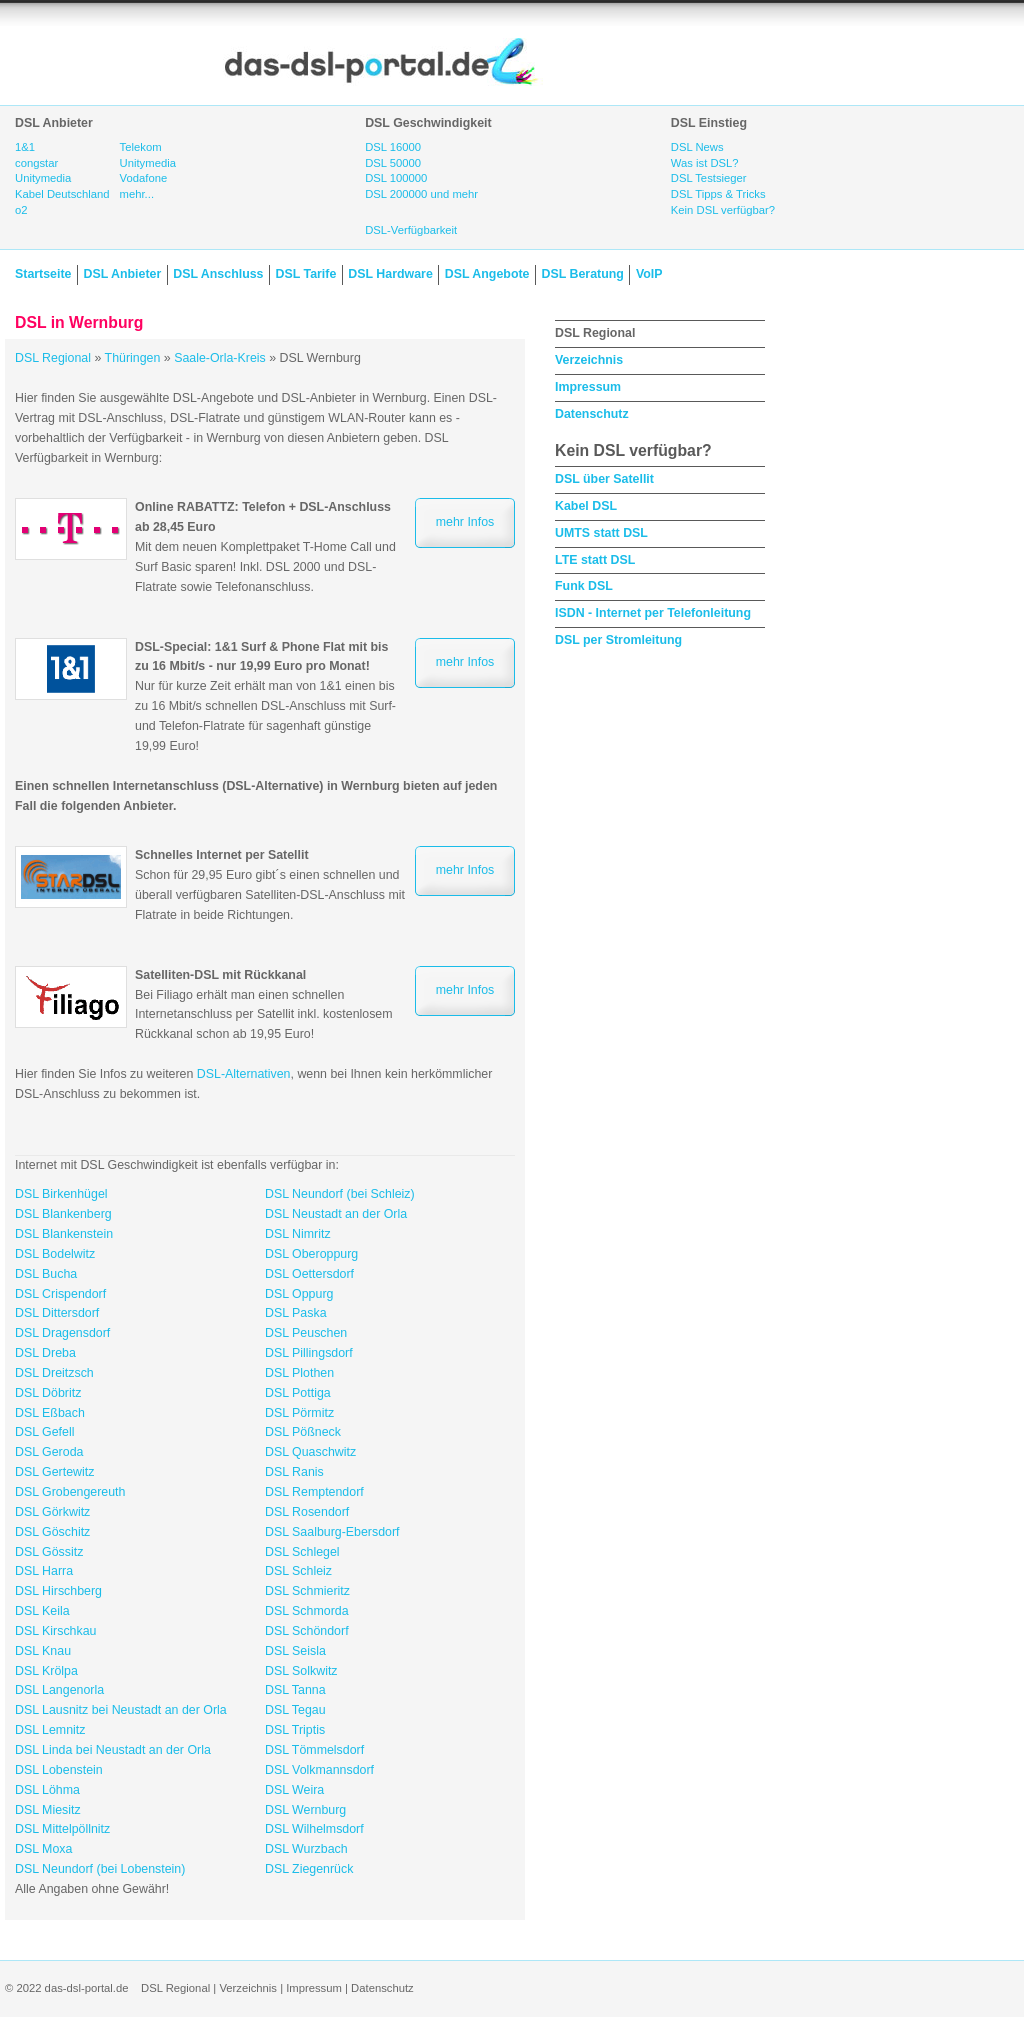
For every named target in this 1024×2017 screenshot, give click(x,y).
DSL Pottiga (298, 1393)
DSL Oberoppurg (311, 1254)
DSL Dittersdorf (57, 1313)
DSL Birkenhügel (61, 1194)
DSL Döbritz (48, 1393)
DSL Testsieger (709, 178)
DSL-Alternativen (244, 1074)
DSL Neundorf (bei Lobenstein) (100, 1869)
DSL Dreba (45, 1353)
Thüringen (133, 358)
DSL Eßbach (50, 1413)
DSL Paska (296, 1313)
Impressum (588, 387)
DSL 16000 (393, 147)
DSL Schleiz (298, 1571)
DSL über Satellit (604, 479)
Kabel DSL (586, 506)
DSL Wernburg (305, 1810)
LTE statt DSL (595, 560)
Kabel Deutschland (62, 194)
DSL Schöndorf (307, 1631)
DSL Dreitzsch (54, 1373)
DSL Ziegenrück (309, 1869)
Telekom (141, 147)
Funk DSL (584, 586)
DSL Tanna (295, 1690)
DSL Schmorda (307, 1611)
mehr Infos (465, 522)
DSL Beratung (582, 274)
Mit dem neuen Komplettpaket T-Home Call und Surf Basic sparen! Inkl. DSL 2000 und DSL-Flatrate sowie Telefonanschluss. (265, 546)
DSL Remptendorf (314, 1492)
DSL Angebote (487, 274)
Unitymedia (43, 178)
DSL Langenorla (59, 1690)
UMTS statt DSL (601, 533)
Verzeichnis (589, 360)
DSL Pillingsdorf (309, 1353)
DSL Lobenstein (59, 1770)
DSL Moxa (43, 1849)
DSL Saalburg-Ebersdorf (332, 1532)
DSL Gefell (44, 1432)
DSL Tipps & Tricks (718, 194)
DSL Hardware (390, 274)
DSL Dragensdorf (62, 1333)
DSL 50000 (393, 163)
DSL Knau (43, 1651)
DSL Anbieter (122, 274)
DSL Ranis (294, 1472)
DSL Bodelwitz (55, 1254)
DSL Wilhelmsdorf (314, 1829)
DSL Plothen (299, 1373)
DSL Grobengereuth (70, 1492)
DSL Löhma (47, 1790)
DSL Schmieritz (307, 1591)
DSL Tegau (295, 1710)
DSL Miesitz (48, 1810)
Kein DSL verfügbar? (723, 210)
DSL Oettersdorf (309, 1274)
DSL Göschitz (52, 1532)
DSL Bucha (46, 1274)
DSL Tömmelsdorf (314, 1750)
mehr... (137, 194)
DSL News (697, 147)
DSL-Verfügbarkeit (411, 230)
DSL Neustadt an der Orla (336, 1214)
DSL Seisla (295, 1651)
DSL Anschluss (218, 274)
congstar (36, 163)
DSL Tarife (306, 274)
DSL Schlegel (302, 1552)
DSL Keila (42, 1611)
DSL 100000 (396, 178)
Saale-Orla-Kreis (220, 358)
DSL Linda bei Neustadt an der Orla (113, 1750)
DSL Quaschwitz (310, 1452)
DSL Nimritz (298, 1234)
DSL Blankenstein (64, 1234)
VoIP (649, 274)
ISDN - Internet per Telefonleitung (653, 613)
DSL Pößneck (303, 1432)
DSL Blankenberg (63, 1214)
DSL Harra (44, 1571)
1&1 (25, 147)
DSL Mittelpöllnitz (62, 1829)
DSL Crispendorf (60, 1294)
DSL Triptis (295, 1730)
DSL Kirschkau (56, 1631)
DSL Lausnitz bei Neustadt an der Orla (121, 1710)
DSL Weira (294, 1790)
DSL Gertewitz (54, 1472)
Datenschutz (592, 414)
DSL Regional (53, 358)
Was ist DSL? (705, 163)
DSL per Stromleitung (618, 640)
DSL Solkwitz (301, 1671)
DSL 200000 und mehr (421, 194)
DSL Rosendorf (307, 1512)
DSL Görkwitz (52, 1512)
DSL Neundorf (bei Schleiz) (340, 1194)
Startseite (43, 274)
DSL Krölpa (46, 1671)
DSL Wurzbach (306, 1849)
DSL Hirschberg (58, 1591)
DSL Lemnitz (50, 1730)
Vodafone (144, 178)
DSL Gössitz (49, 1552)
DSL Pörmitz (299, 1413)
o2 (21, 210)
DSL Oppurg (299, 1294)
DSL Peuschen (306, 1333)
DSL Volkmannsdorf (319, 1770)
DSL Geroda (49, 1452)
